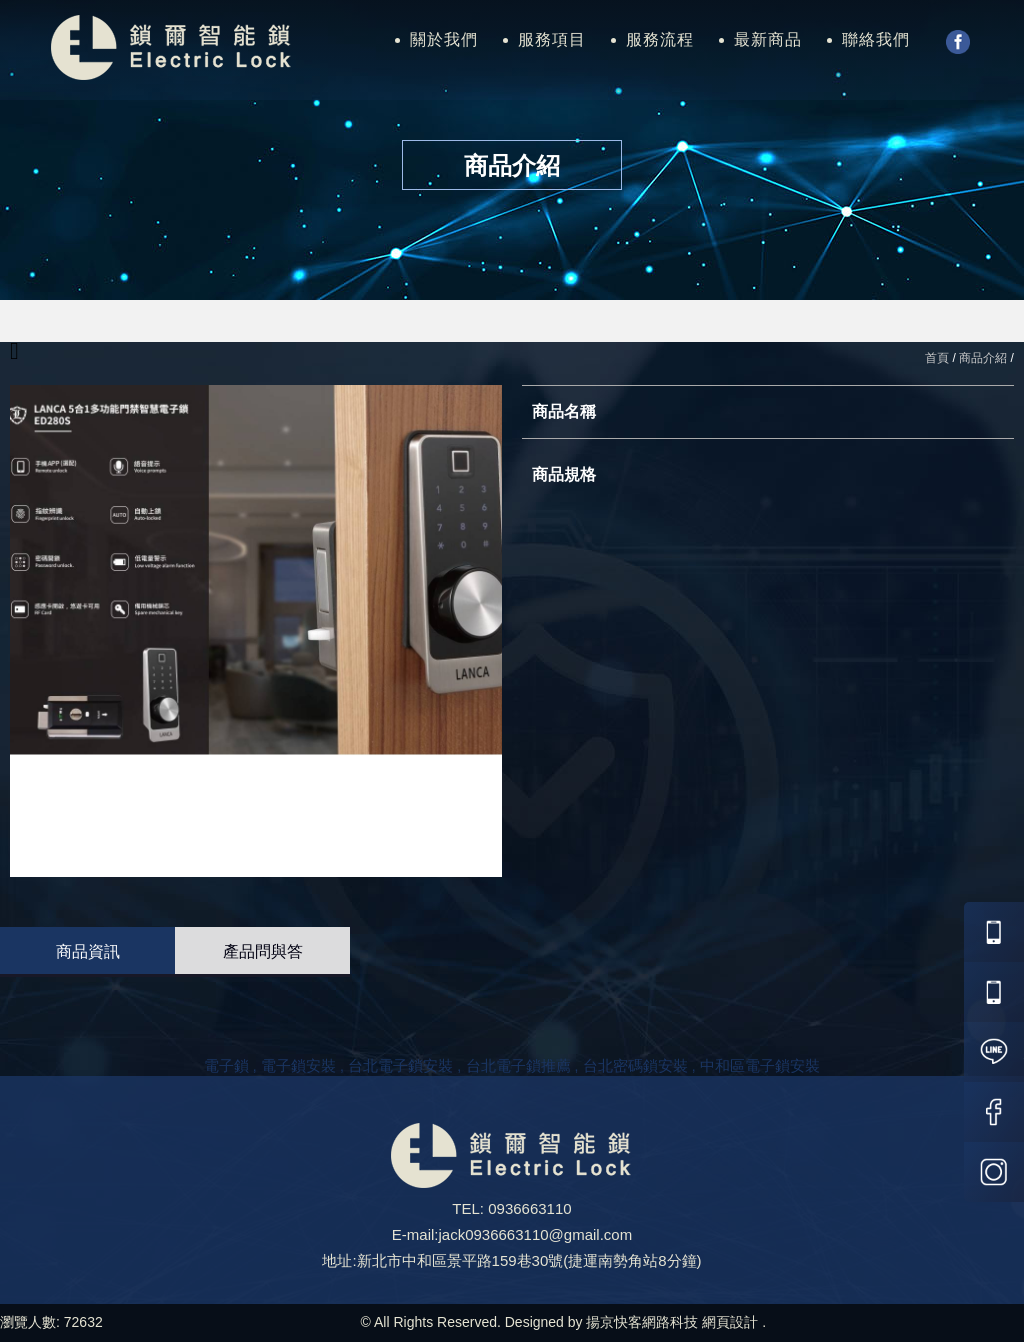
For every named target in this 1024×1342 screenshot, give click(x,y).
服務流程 (660, 39)
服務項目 (552, 39)
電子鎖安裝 (298, 1065)
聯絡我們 (876, 39)
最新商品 (768, 39)
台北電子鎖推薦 (518, 1065)
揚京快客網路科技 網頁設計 (672, 1322)
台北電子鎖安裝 (400, 1065)
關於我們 (444, 39)
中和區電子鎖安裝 (760, 1065)
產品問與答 (263, 951)
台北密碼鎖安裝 (635, 1065)
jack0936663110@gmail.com (535, 1234)
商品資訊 (88, 951)
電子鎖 (226, 1065)
